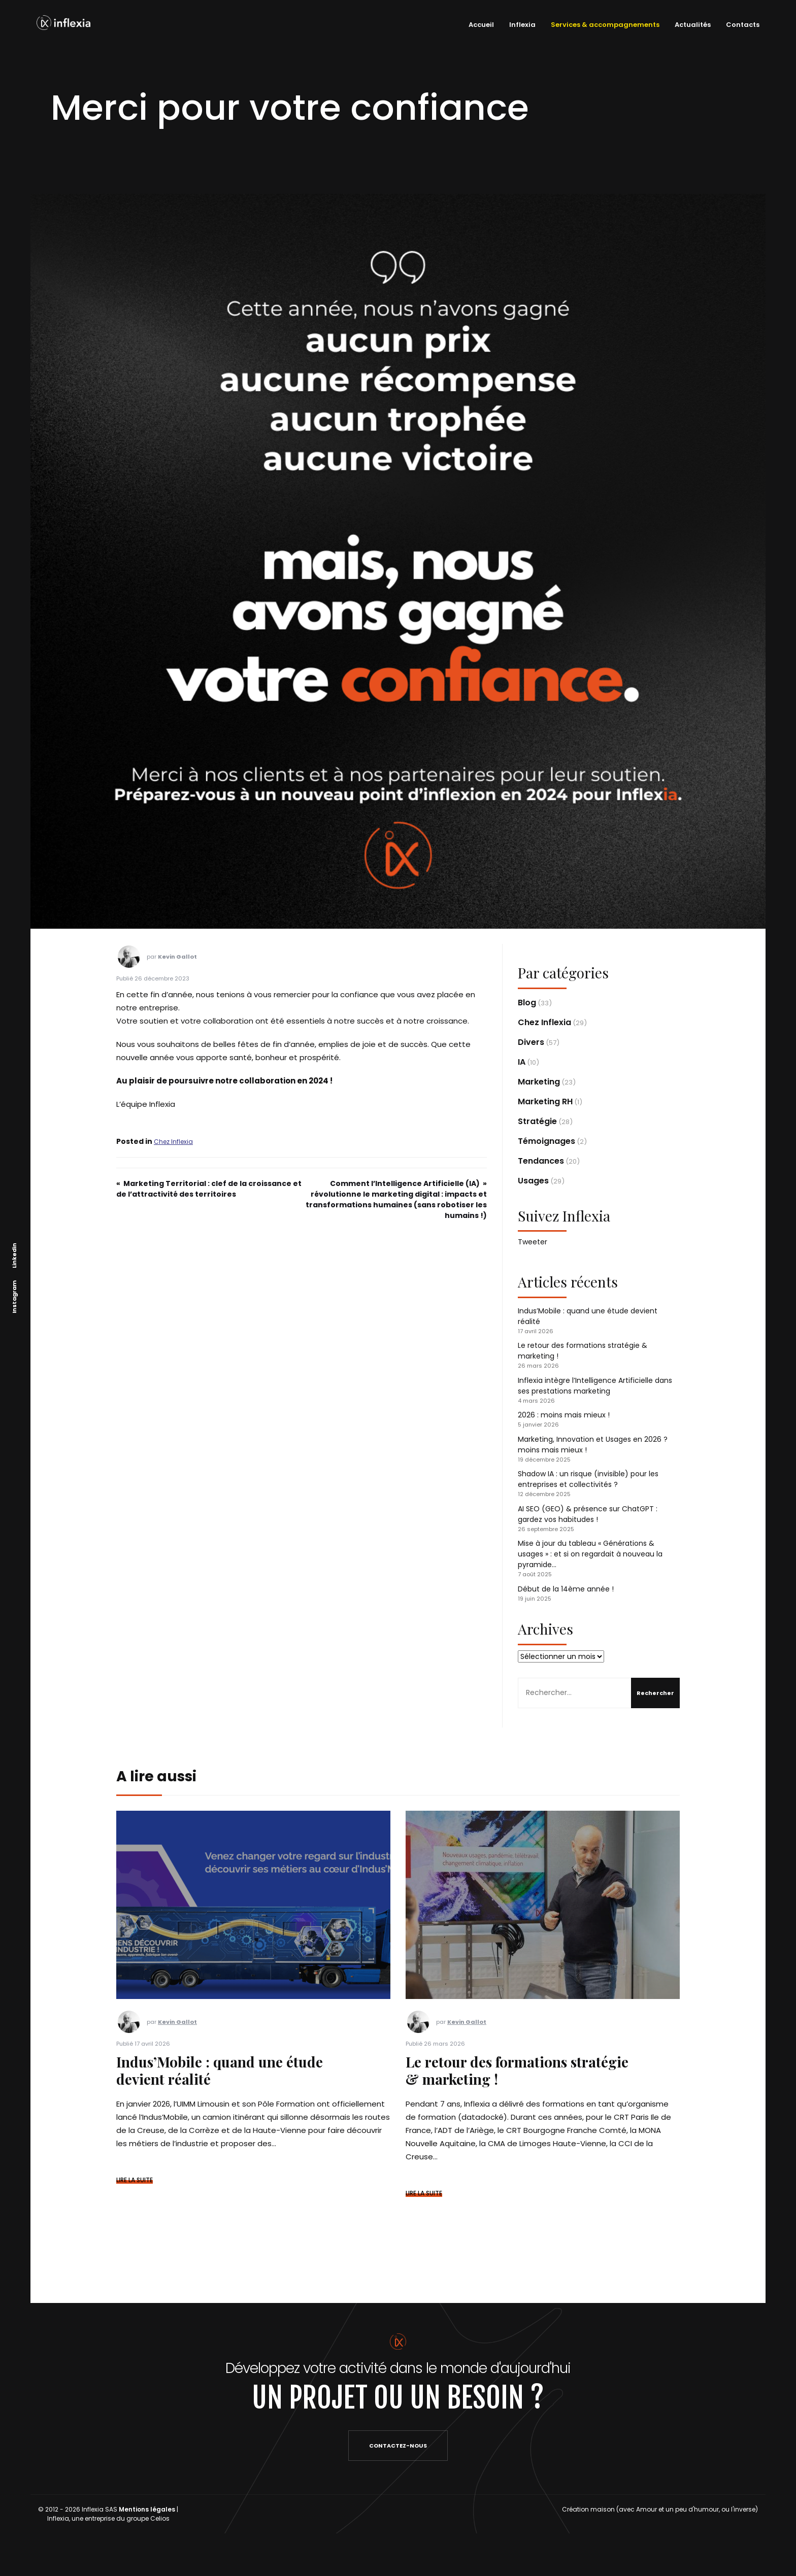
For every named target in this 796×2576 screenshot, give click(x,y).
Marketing (539, 1082)
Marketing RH (545, 1101)
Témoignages (546, 1141)
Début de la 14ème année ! (566, 1589)
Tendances (541, 1161)
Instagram (14, 1296)
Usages (533, 1181)
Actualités (690, 24)
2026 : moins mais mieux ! (564, 1415)
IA (521, 1062)
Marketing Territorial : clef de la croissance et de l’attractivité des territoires (209, 1188)
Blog (527, 1002)
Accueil (478, 24)
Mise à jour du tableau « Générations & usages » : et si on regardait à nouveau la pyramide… (590, 1554)
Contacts (740, 24)
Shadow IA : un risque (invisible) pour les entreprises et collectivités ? (588, 1479)
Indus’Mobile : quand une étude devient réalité (219, 2070)
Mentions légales (147, 2509)
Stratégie (537, 1121)
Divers (531, 1042)
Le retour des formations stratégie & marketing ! (517, 2070)
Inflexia (520, 24)
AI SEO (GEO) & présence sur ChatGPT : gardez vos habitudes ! (587, 1514)
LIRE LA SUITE (134, 2180)
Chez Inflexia (173, 1141)
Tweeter (532, 1242)
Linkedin (14, 1255)
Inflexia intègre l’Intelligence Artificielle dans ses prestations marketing (595, 1385)
